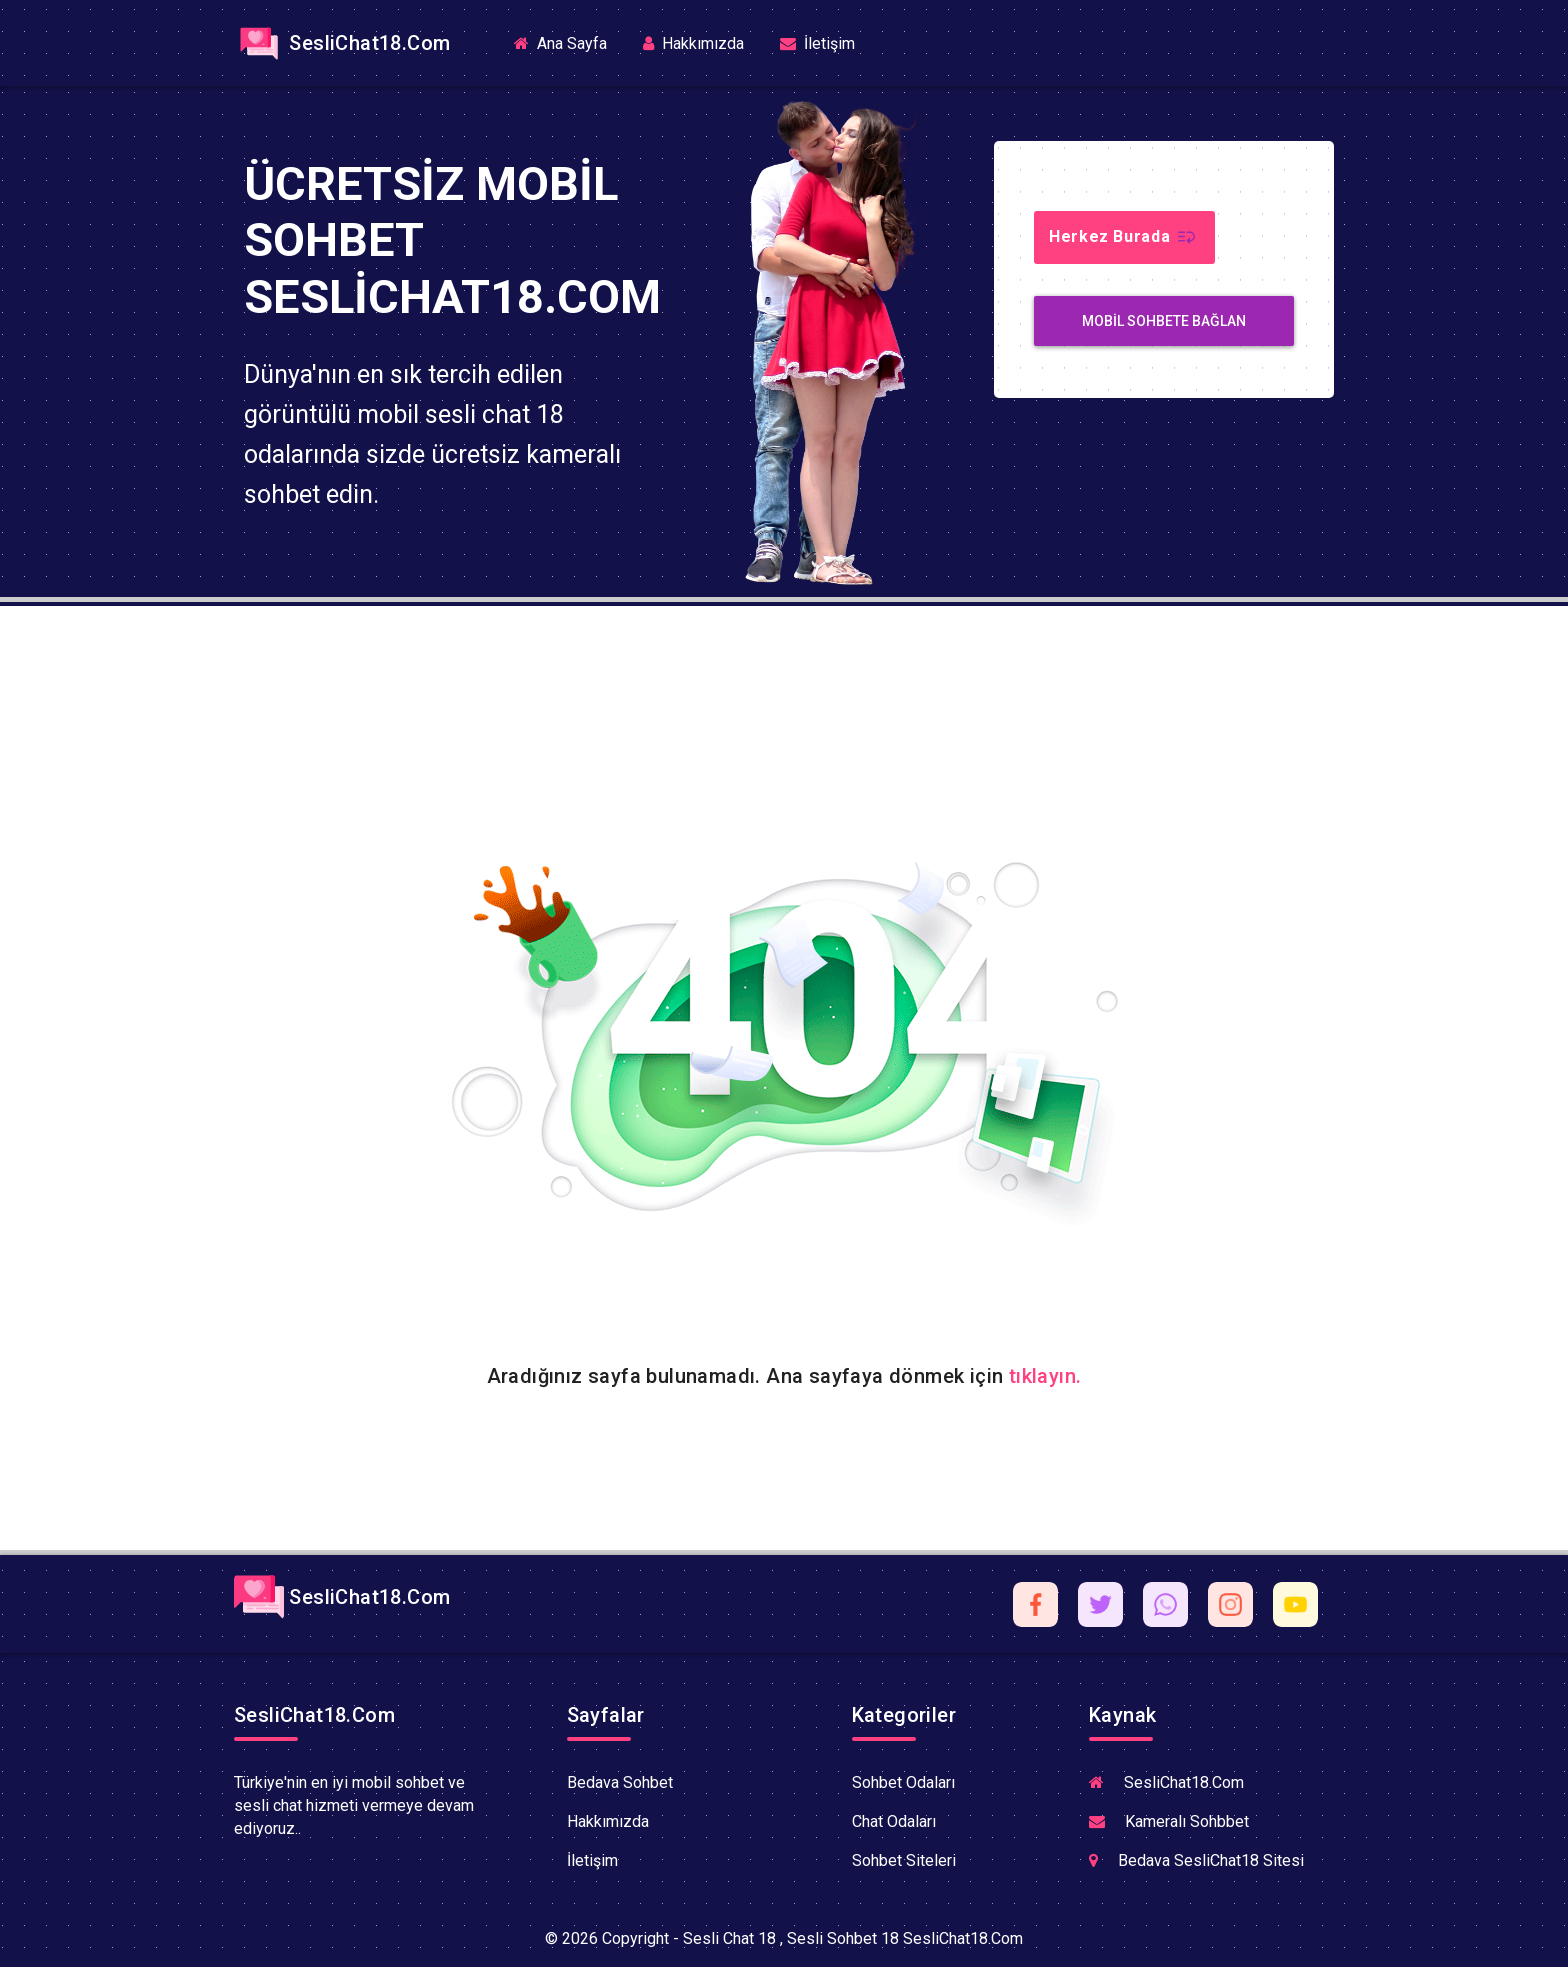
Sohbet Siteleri (904, 1860)
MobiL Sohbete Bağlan (1164, 321)
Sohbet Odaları (903, 1782)
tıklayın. (1045, 1376)
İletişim (817, 43)
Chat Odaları (894, 1821)
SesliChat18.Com (342, 43)
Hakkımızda (693, 43)
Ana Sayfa (568, 42)
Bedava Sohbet (620, 1782)
